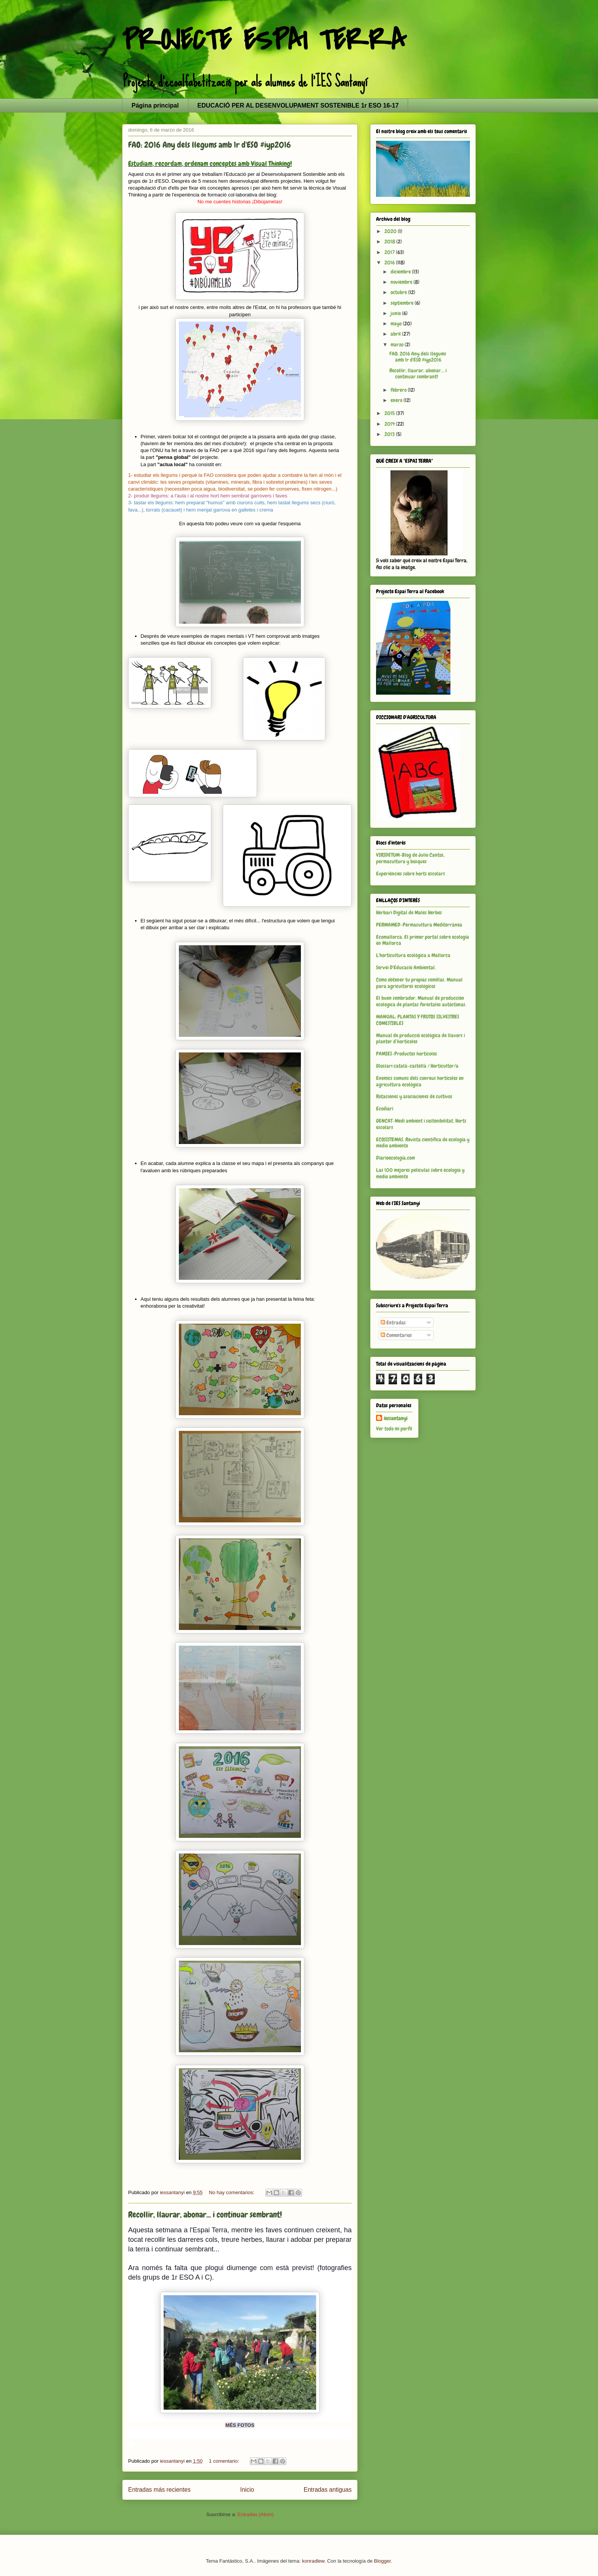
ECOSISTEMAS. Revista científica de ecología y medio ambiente (422, 1142)
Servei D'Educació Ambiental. (406, 967)
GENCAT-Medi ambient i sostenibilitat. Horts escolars (421, 1124)
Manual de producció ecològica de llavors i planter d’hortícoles (420, 1038)
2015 (390, 413)
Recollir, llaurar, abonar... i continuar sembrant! (205, 2214)
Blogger (382, 2561)
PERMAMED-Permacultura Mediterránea (419, 924)
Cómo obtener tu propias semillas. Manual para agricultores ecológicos (419, 983)
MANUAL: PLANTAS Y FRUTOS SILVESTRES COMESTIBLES (417, 1020)
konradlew (313, 2561)
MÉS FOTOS (239, 2425)
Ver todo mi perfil (394, 1428)
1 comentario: (224, 2461)
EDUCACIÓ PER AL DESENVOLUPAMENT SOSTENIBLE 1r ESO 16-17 (298, 105)
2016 (390, 262)
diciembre (401, 271)
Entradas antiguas (328, 2489)
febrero (399, 389)
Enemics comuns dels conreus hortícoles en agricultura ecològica (420, 1081)
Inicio (247, 2489)
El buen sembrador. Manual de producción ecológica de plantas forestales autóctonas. (421, 1001)
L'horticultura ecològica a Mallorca (413, 955)
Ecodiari (384, 1108)
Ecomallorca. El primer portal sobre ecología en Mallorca (422, 940)
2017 (390, 252)
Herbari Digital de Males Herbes (409, 912)
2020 (391, 231)
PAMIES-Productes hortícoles (406, 1053)
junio (396, 313)
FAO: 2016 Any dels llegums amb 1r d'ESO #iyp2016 (209, 144)
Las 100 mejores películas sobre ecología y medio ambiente (420, 1173)
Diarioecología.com (395, 1157)
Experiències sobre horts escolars (410, 873)
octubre (399, 292)
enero (397, 400)
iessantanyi (395, 1418)
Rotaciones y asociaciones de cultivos (414, 1096)
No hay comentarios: (232, 2192)
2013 (390, 434)
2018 (390, 241)
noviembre (402, 281)
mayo (397, 323)
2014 (390, 423)
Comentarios (396, 1335)
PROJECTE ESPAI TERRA (264, 40)
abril (396, 333)
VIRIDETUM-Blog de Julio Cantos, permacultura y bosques (410, 858)
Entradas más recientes (159, 2489)
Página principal (155, 105)
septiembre (403, 302)
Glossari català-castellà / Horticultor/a (417, 1065)
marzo (398, 344)
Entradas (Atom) (256, 2514)
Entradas (393, 1322)
